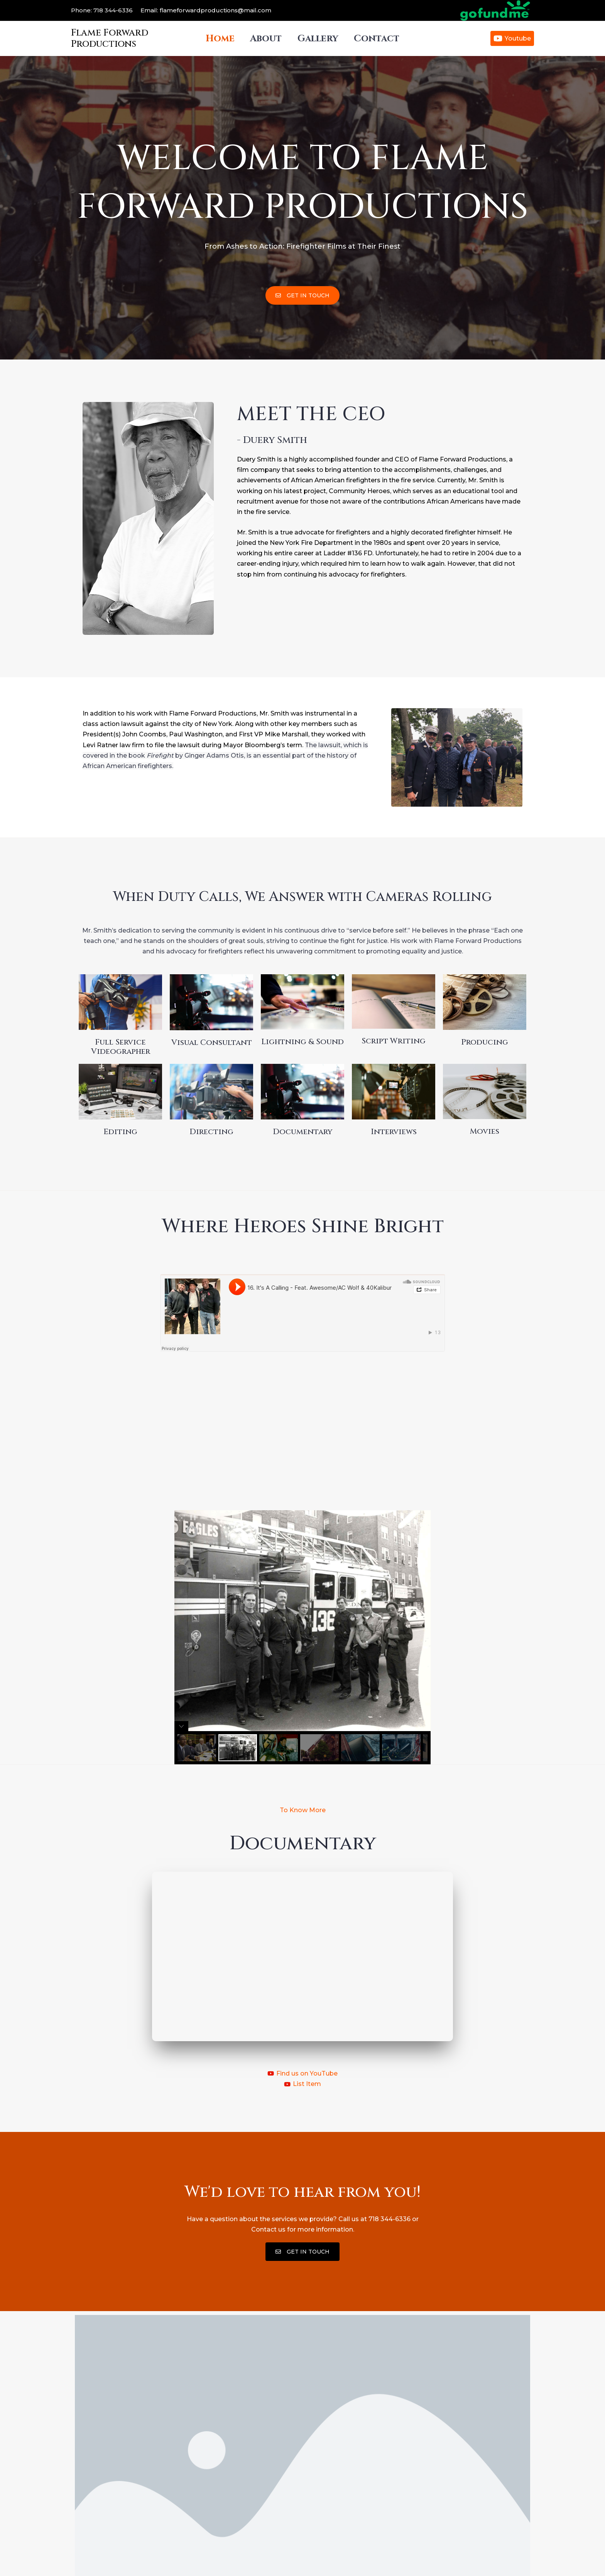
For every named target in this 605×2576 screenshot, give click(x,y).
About (265, 38)
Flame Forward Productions (109, 38)
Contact (381, 38)
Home (215, 38)
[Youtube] (512, 38)
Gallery (319, 38)
